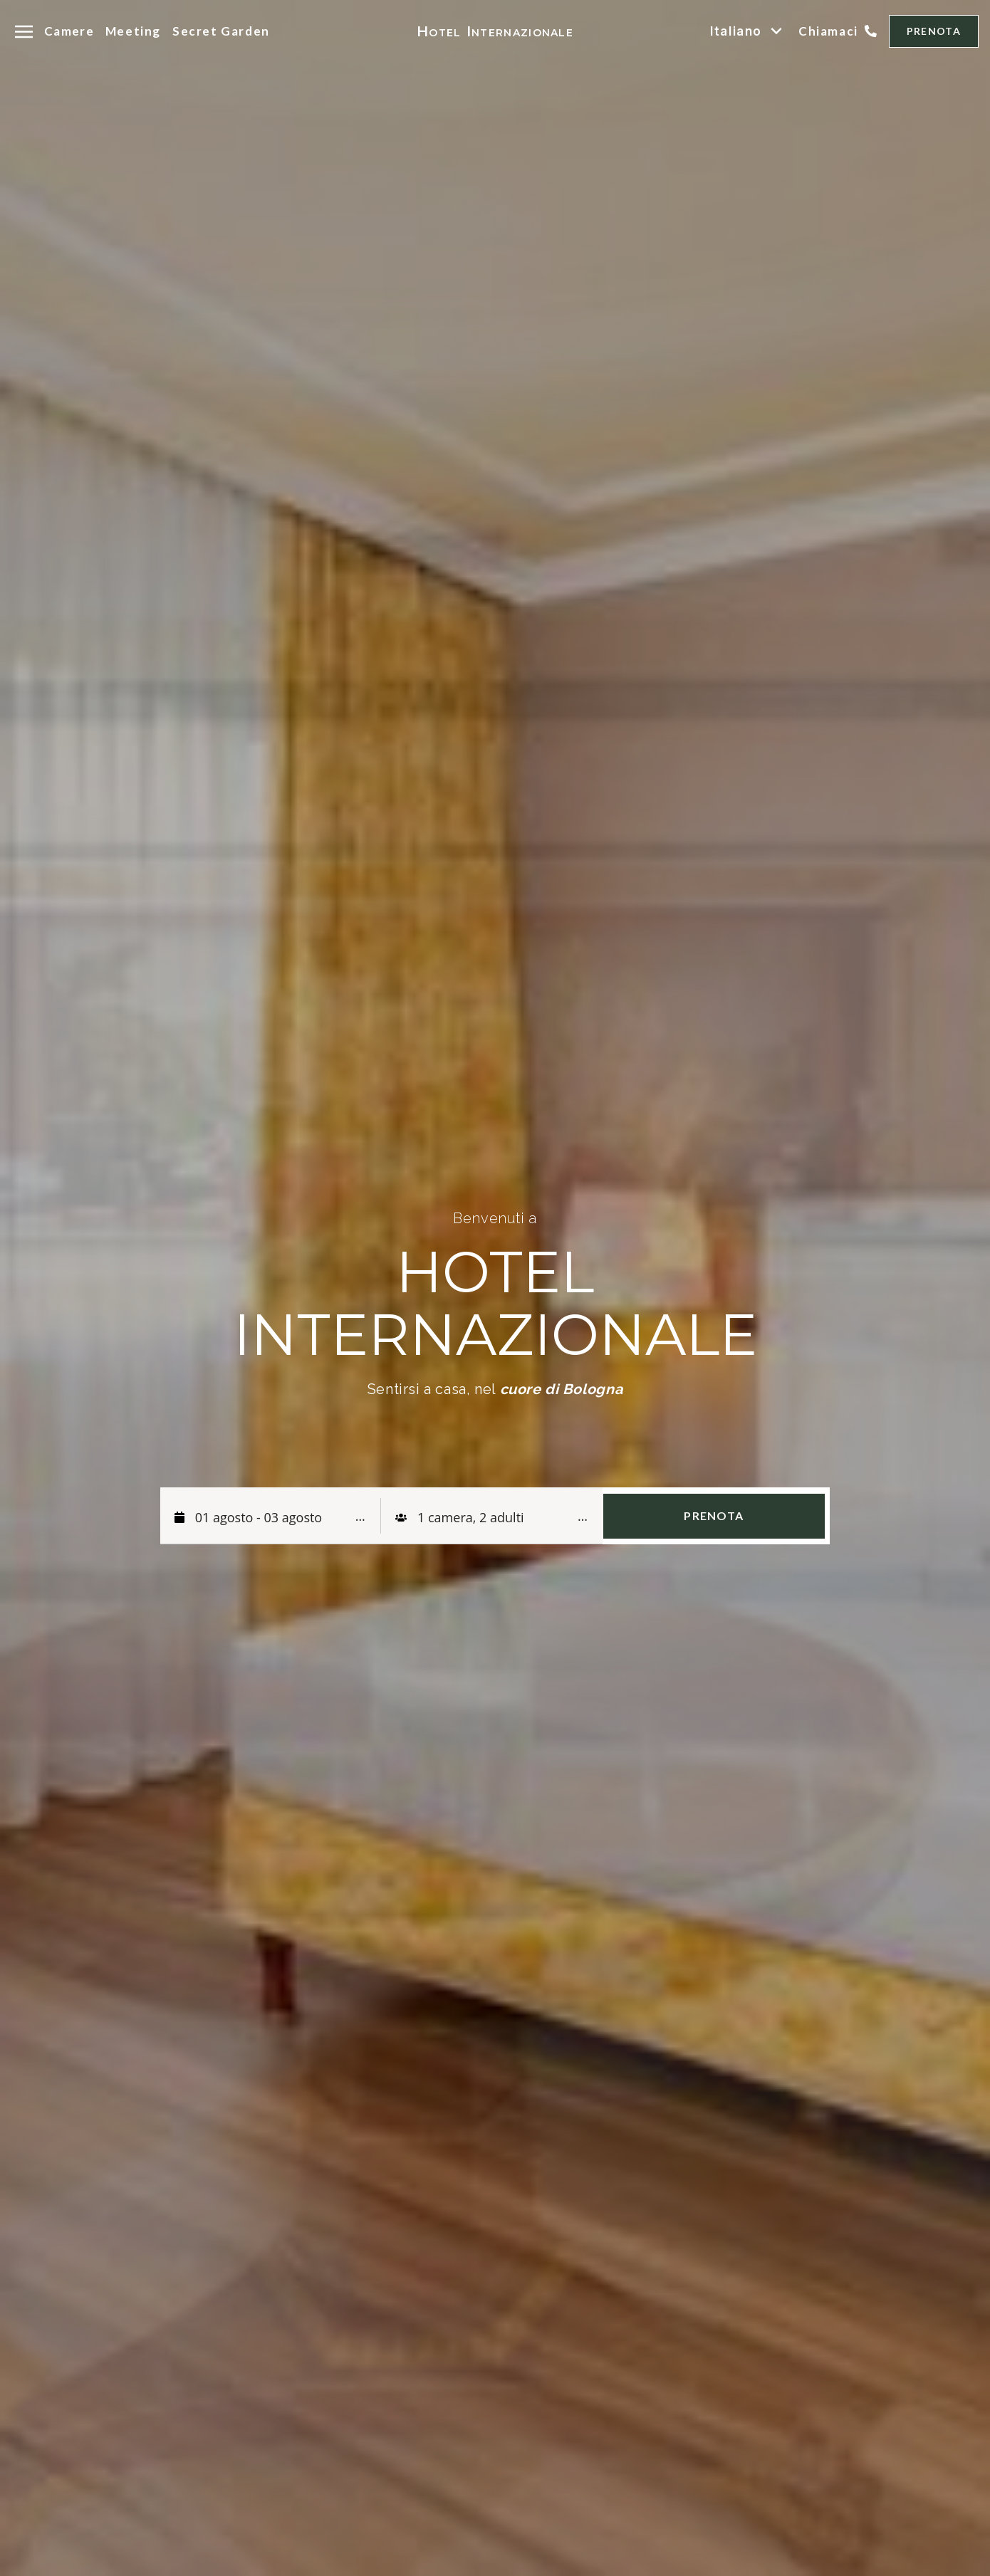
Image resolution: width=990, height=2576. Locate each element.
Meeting (133, 31)
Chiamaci (828, 31)
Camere (69, 31)
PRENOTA (934, 31)
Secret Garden (221, 31)
